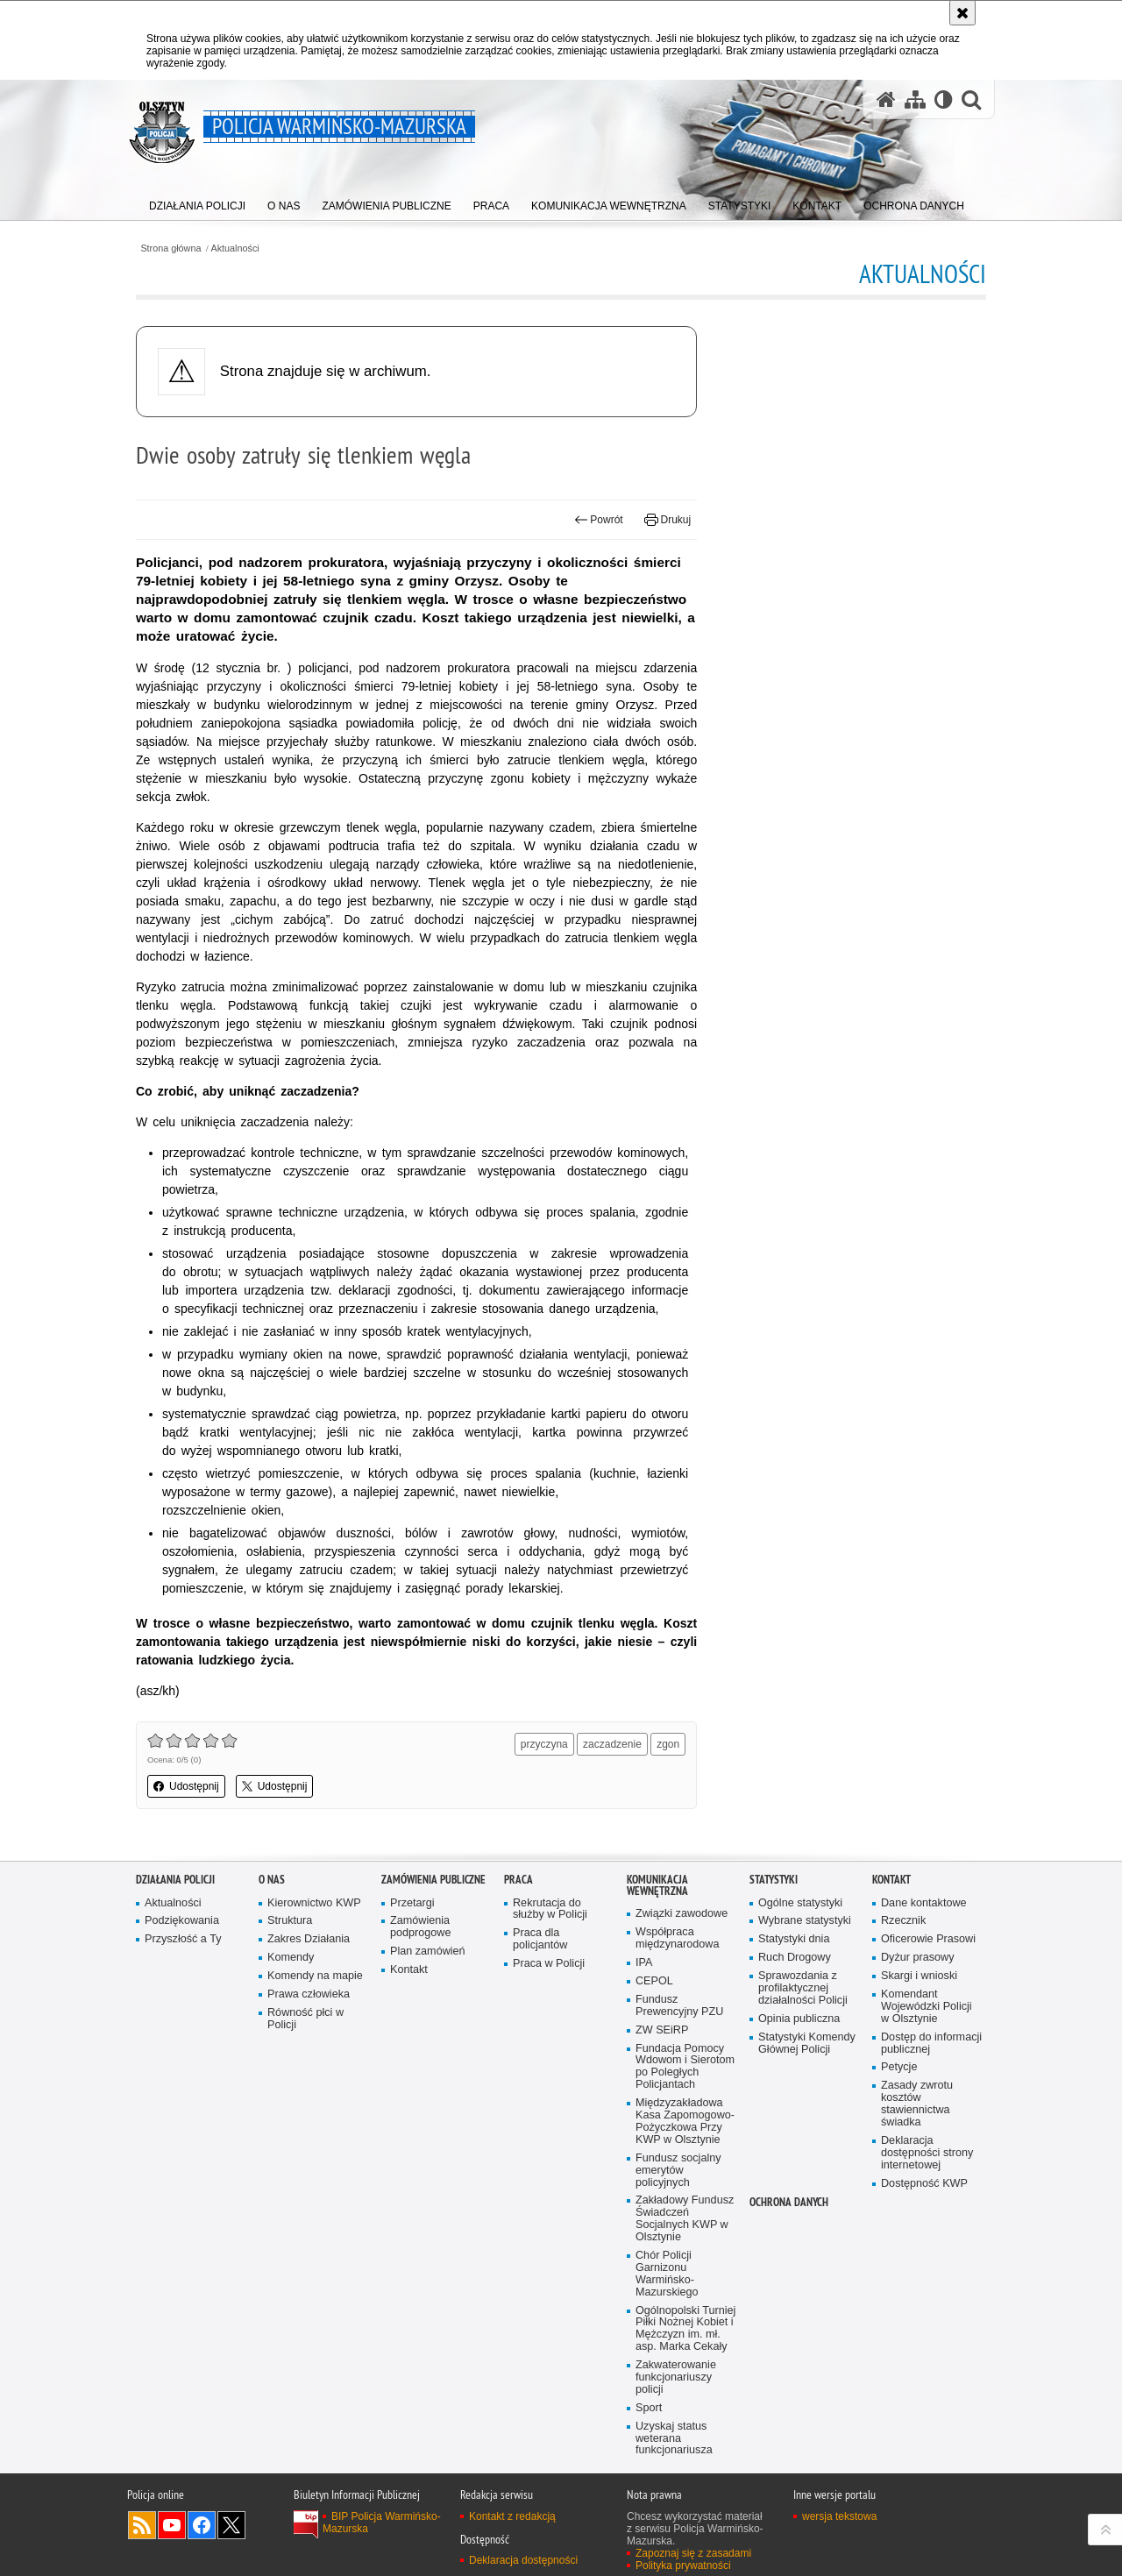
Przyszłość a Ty (183, 1939)
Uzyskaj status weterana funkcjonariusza (674, 2439)
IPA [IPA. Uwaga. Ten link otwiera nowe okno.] (644, 1963)
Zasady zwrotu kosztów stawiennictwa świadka (917, 2104)
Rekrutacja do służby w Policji (550, 1909)
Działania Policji (175, 1879)
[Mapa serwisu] (915, 99)
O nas (272, 1879)
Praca (518, 1879)
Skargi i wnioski (919, 1976)
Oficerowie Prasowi (928, 1939)
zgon (668, 1744)
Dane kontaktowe (924, 1903)
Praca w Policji (549, 1963)
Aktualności (235, 248)
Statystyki (773, 1879)
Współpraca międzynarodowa (677, 1938)
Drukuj (667, 520)
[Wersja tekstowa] (943, 99)
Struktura (289, 1921)
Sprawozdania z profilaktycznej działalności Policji (803, 1988)
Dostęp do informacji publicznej (931, 2043)
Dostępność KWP (924, 2183)
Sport (649, 2408)
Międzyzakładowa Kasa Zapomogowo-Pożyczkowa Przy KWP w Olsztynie (685, 2121)
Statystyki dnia (793, 1939)
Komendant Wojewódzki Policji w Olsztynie (926, 2007)
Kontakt (409, 1970)
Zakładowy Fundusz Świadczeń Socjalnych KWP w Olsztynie (685, 2219)
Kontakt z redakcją (512, 2516)
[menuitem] (197, 202)
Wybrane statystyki (804, 1921)
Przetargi (412, 1903)
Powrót (598, 520)
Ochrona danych (788, 2202)
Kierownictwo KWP (314, 1903)
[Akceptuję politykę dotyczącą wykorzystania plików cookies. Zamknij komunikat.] (962, 12)
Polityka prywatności (683, 2565)
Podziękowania (182, 1921)
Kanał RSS (142, 2525)
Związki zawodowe (682, 1914)
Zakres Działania (308, 1939)
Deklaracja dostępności (523, 2560)
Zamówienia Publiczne (433, 1879)
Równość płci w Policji (305, 2019)
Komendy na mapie (315, 1976)
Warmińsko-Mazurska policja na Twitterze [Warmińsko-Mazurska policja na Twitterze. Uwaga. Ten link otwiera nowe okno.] (231, 2525)
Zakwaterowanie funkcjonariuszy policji (676, 2377)
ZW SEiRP (662, 2030)
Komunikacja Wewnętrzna (657, 1885)
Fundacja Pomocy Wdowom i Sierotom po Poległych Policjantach (685, 2067)
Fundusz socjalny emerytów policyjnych (678, 2171)
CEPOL (654, 1981)
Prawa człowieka (308, 1994)
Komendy (290, 1957)
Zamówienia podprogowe (420, 1927)
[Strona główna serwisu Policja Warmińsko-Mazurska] (886, 99)
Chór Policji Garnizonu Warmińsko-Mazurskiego (667, 2274)
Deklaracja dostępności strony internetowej (927, 2153)
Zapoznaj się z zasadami (693, 2553)
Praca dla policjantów (540, 1939)
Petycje (899, 2067)
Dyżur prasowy (918, 1957)
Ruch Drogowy (794, 1957)
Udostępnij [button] (186, 1786)
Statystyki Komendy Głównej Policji (807, 2043)
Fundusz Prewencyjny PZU (679, 2006)
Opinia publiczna (799, 2019)
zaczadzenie (612, 1744)
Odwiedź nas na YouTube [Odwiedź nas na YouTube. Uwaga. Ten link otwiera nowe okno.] (172, 2525)
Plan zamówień (427, 1951)
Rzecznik (903, 1921)
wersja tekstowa (839, 2516)
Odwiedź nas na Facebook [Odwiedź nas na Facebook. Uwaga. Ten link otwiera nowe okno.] (202, 2525)
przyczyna (544, 1744)
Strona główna (170, 248)
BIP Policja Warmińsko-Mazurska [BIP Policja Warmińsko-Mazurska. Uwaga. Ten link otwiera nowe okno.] (382, 2522)
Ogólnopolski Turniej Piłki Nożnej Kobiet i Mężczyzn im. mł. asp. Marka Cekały (685, 2329)
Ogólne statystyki (800, 1903)
